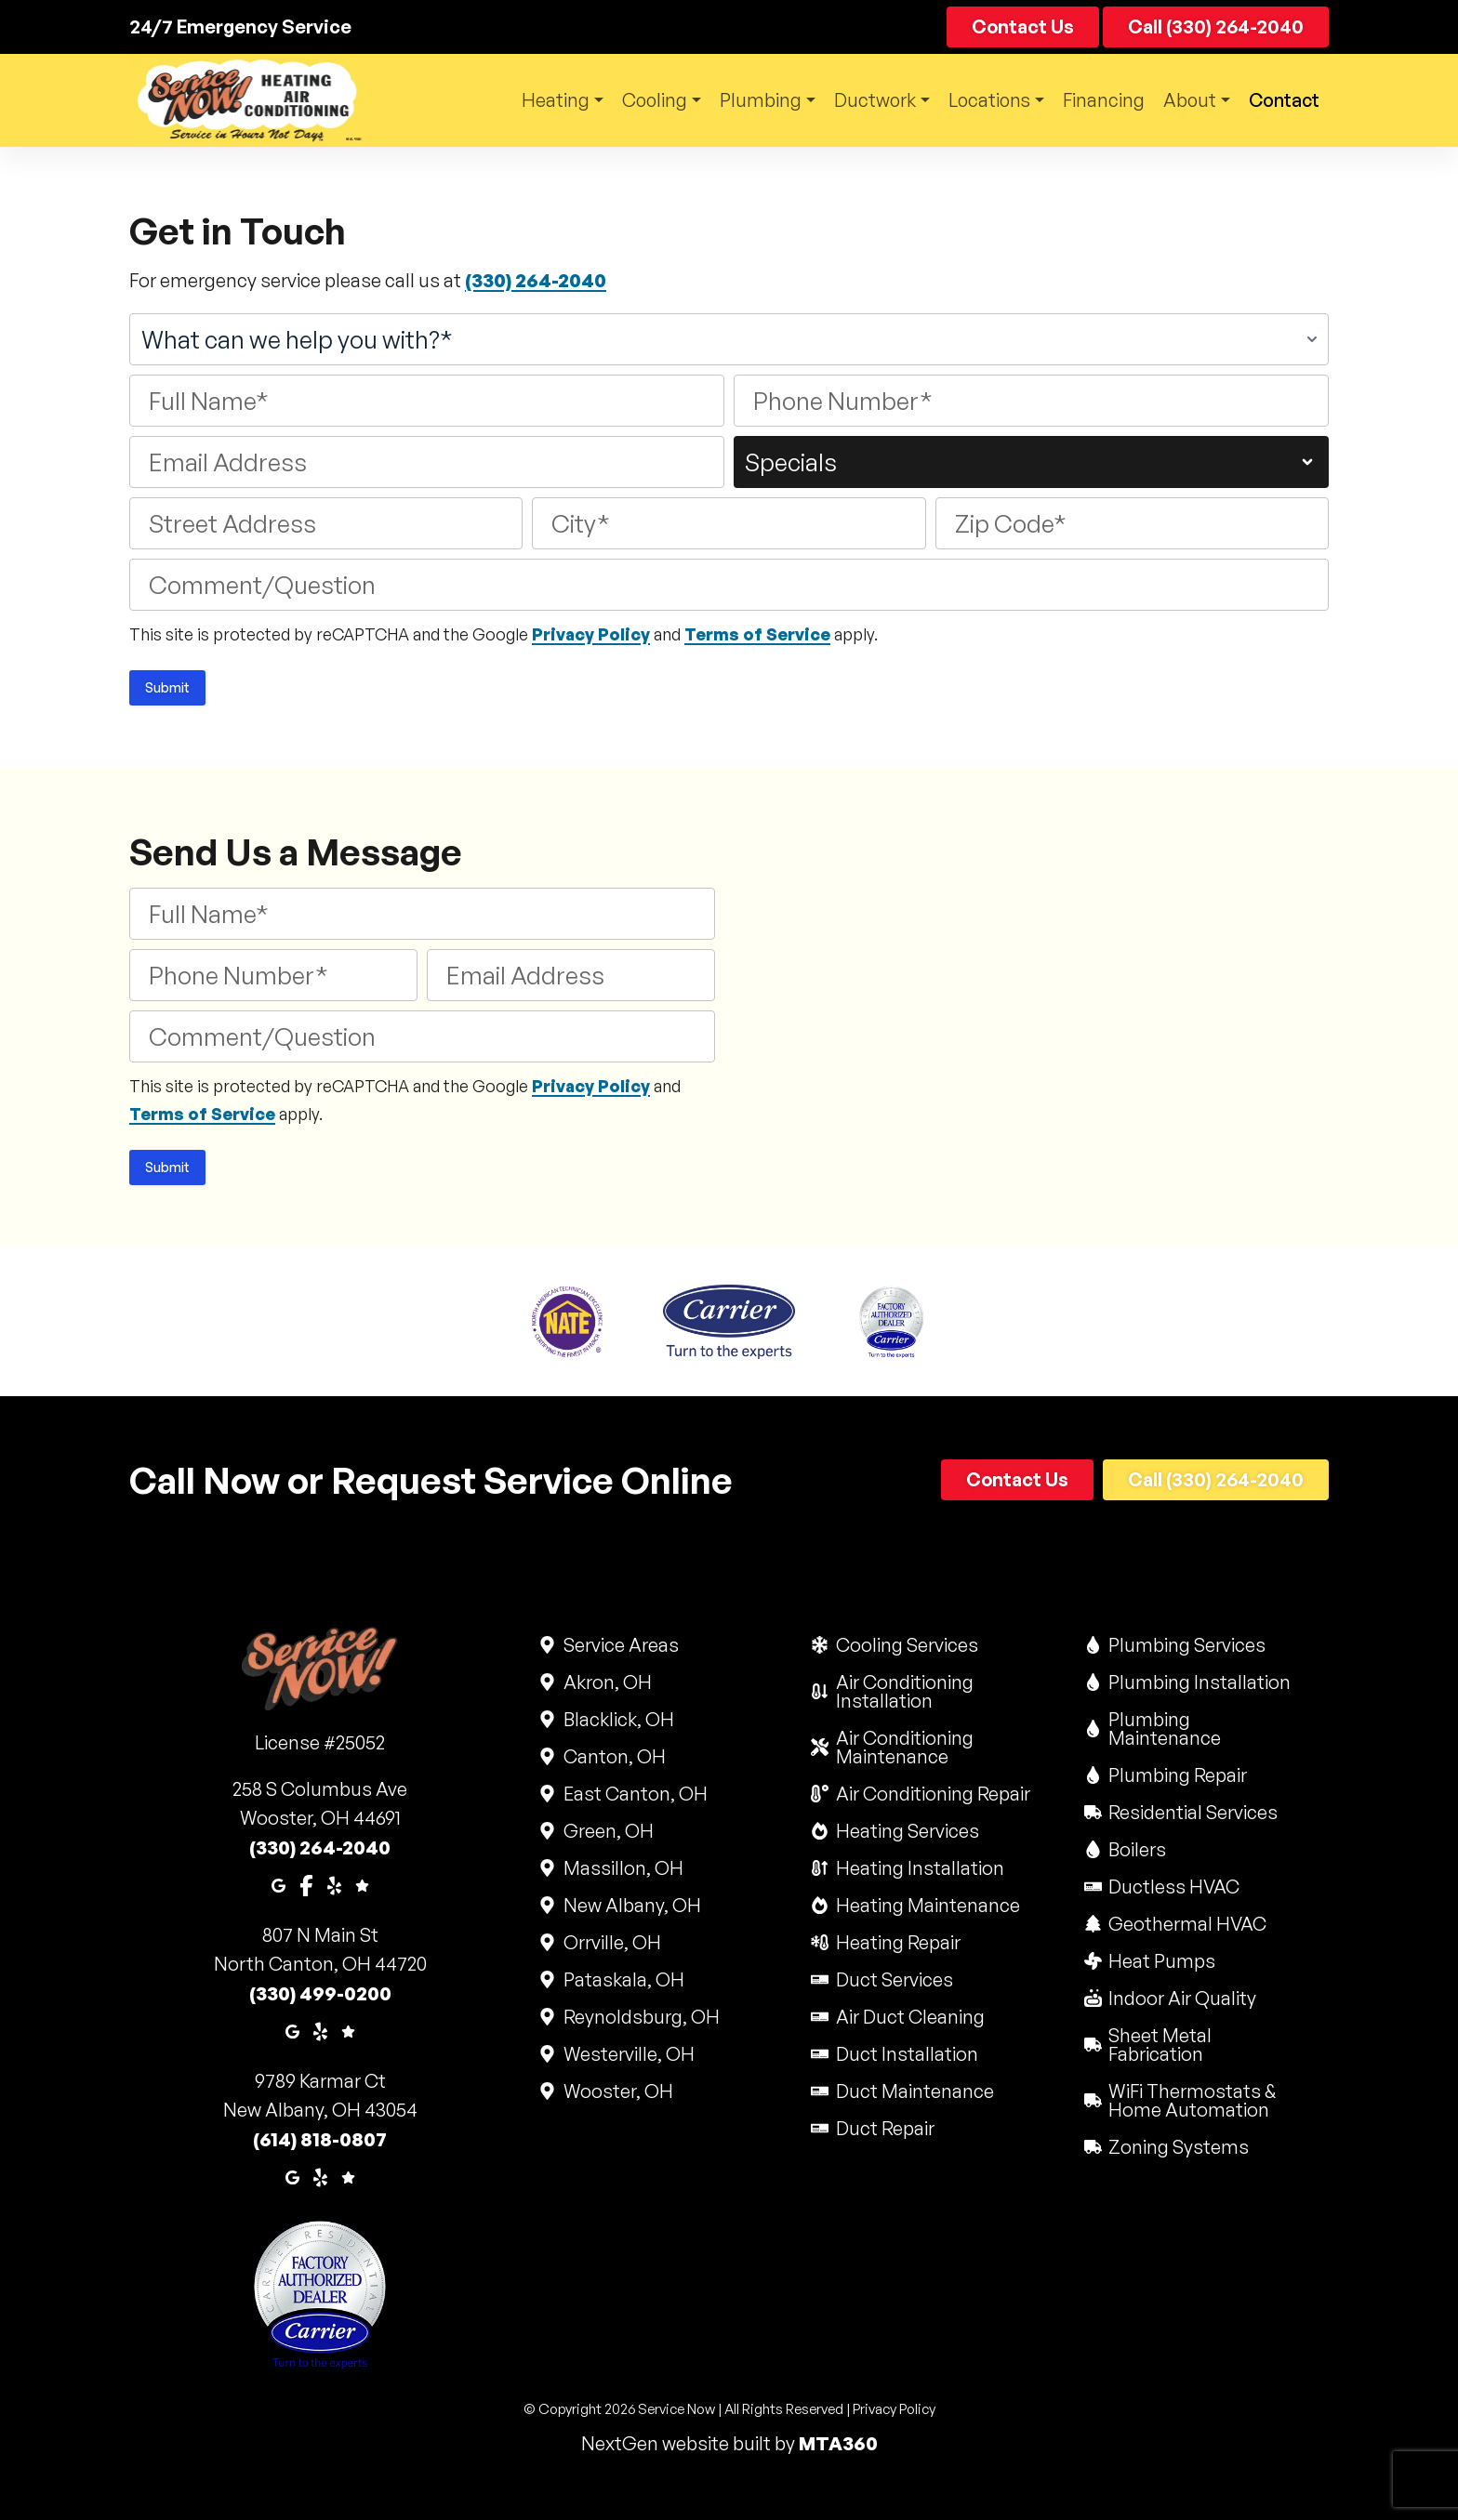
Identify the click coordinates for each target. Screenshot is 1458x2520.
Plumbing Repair (1177, 1775)
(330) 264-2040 (535, 280)
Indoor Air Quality (1181, 1998)
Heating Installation (919, 1868)
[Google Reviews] (362, 1884)
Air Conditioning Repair (932, 1793)
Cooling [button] (638, 100)
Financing (1100, 100)
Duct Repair (884, 2128)
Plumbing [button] (748, 100)
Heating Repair (897, 1942)
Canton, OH (613, 1756)
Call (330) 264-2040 (1216, 26)
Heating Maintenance (926, 1905)
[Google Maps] (278, 1884)
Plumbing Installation (1199, 1682)
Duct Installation (906, 2053)
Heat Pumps (1161, 1960)
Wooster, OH (617, 2091)
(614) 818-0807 (320, 2139)
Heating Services (906, 1830)
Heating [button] (536, 100)
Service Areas (619, 1644)
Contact (1023, 26)
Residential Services (1192, 1812)
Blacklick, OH (617, 1719)
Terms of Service (757, 634)
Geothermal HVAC (1187, 1923)
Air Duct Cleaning (909, 2016)
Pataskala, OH (622, 1979)
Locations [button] (982, 100)
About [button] (1186, 100)
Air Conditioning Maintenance (933, 1747)
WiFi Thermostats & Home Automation (1206, 2100)
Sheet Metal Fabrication (1206, 2044)
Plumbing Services (1186, 1644)
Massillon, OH (622, 1868)
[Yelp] (334, 1884)
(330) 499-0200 (320, 1993)
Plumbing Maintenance (1206, 1728)
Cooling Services (906, 1644)
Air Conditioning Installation (933, 1691)
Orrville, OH (610, 1942)
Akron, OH (606, 1682)
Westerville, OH (627, 2053)
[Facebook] (306, 1884)
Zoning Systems (1178, 2146)
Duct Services (893, 1979)
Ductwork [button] (864, 100)
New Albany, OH (630, 1905)
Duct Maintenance (913, 2091)
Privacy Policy (591, 634)
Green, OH (607, 1830)
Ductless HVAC (1173, 1886)
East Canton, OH (634, 1793)
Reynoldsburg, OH (640, 2016)
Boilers (1136, 1849)
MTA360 (838, 2443)
